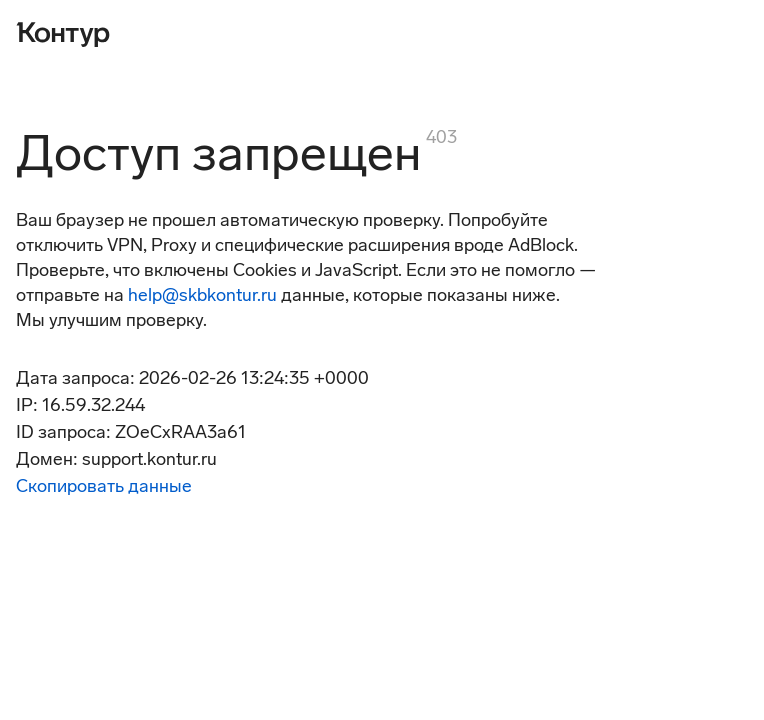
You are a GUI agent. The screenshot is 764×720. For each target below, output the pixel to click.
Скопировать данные (104, 486)
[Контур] (63, 32)
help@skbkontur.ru (202, 295)
